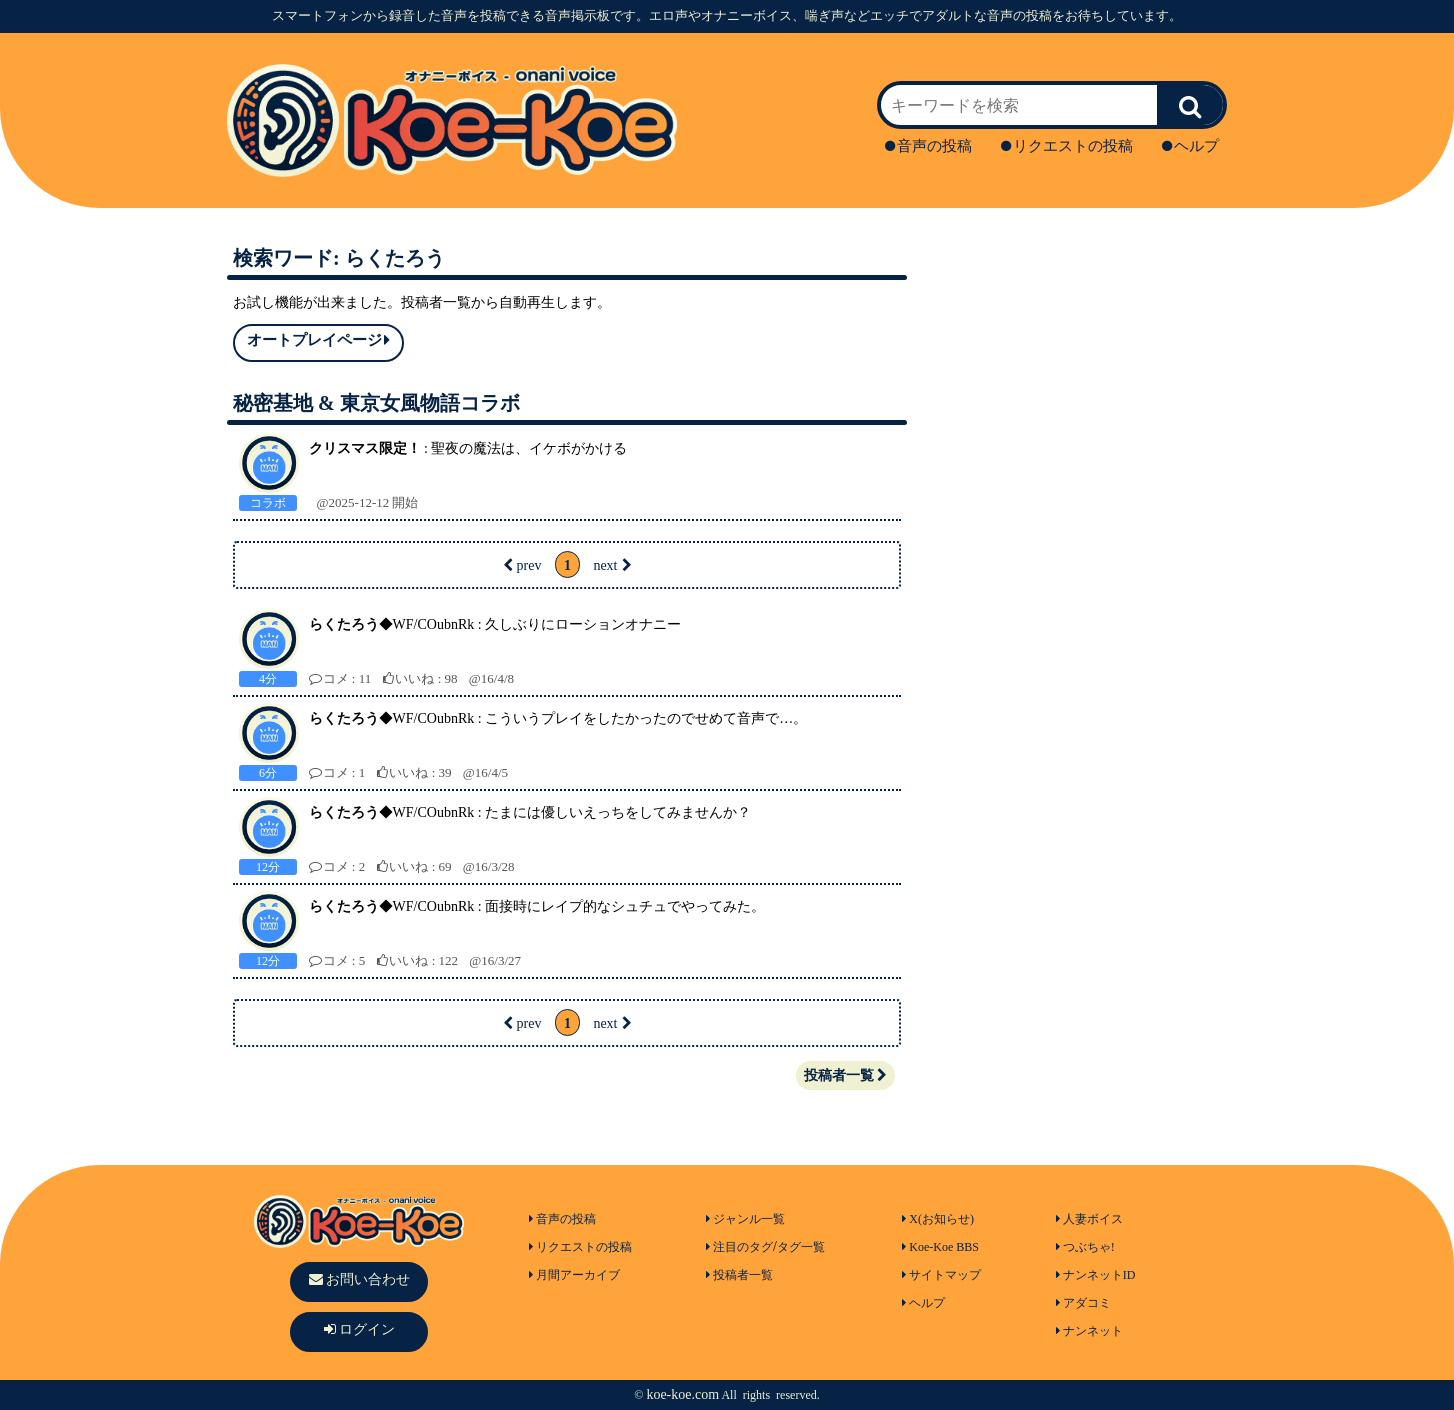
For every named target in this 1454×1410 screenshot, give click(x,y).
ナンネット (1089, 1331)
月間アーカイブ (574, 1275)
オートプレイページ (318, 340)
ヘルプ (1190, 146)
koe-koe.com (682, 1394)
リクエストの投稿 (1067, 146)
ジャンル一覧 (745, 1219)
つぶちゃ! (1085, 1247)
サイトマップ (941, 1275)
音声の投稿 (928, 146)
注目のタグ (739, 1247)
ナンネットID (1096, 1275)
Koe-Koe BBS (940, 1247)
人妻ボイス (1089, 1219)
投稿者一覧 (845, 1075)
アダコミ (1083, 1303)
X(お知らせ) (938, 1219)
